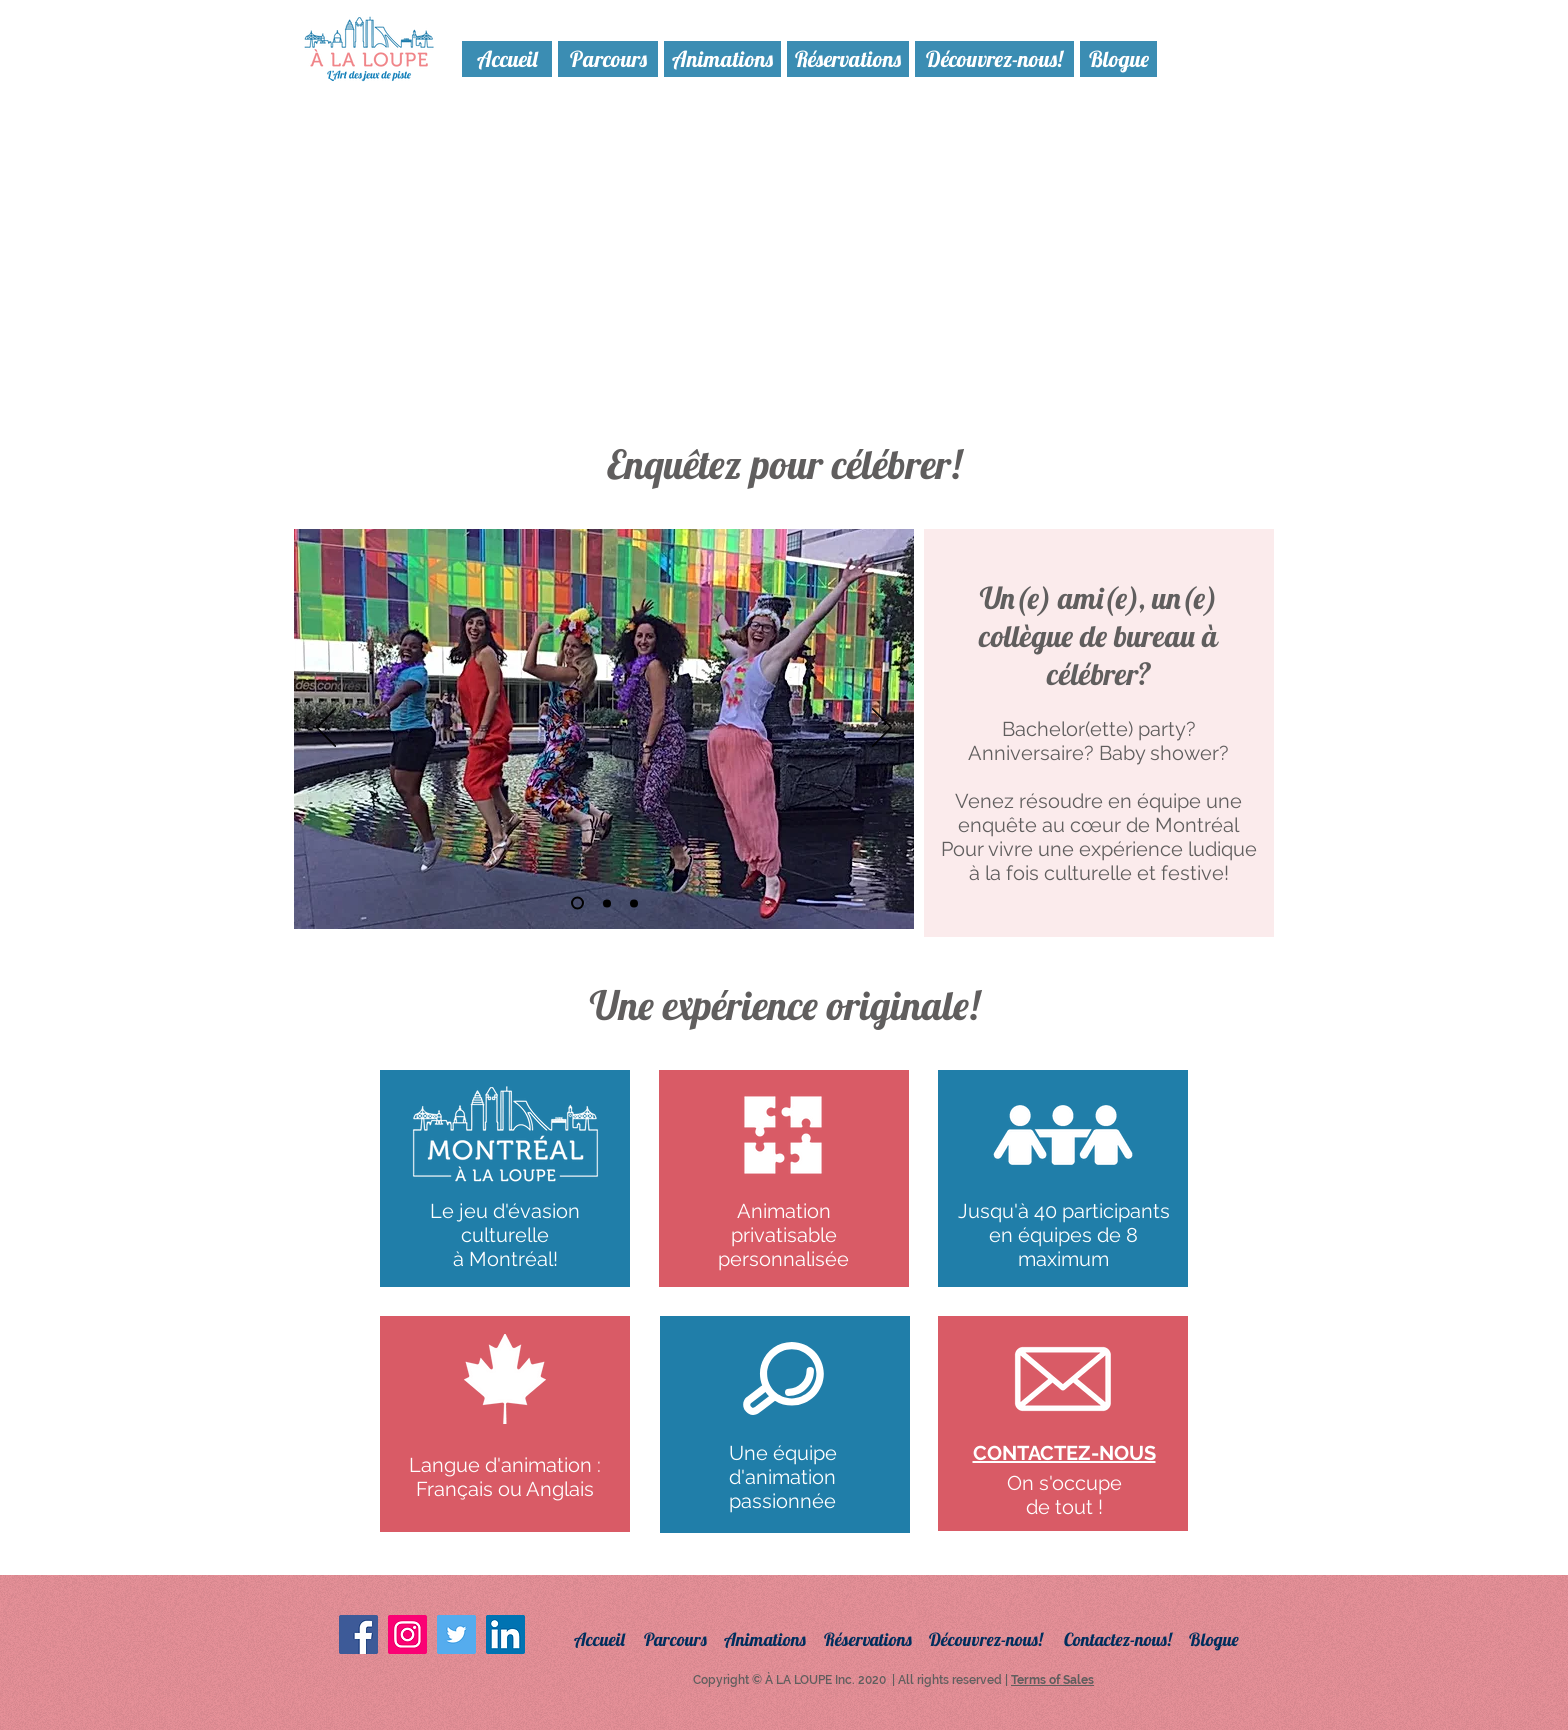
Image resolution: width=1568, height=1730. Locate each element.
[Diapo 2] (607, 903)
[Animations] (722, 59)
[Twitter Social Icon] (456, 1634)
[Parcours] (608, 59)
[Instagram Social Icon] (407, 1634)
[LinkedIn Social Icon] (505, 1634)
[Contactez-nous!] (1131, 1639)
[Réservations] (848, 59)
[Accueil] (507, 59)
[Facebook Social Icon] (358, 1634)
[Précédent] (326, 729)
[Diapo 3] (634, 903)
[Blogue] (1118, 59)
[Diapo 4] (577, 903)
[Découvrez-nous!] (994, 59)
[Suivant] (882, 729)
